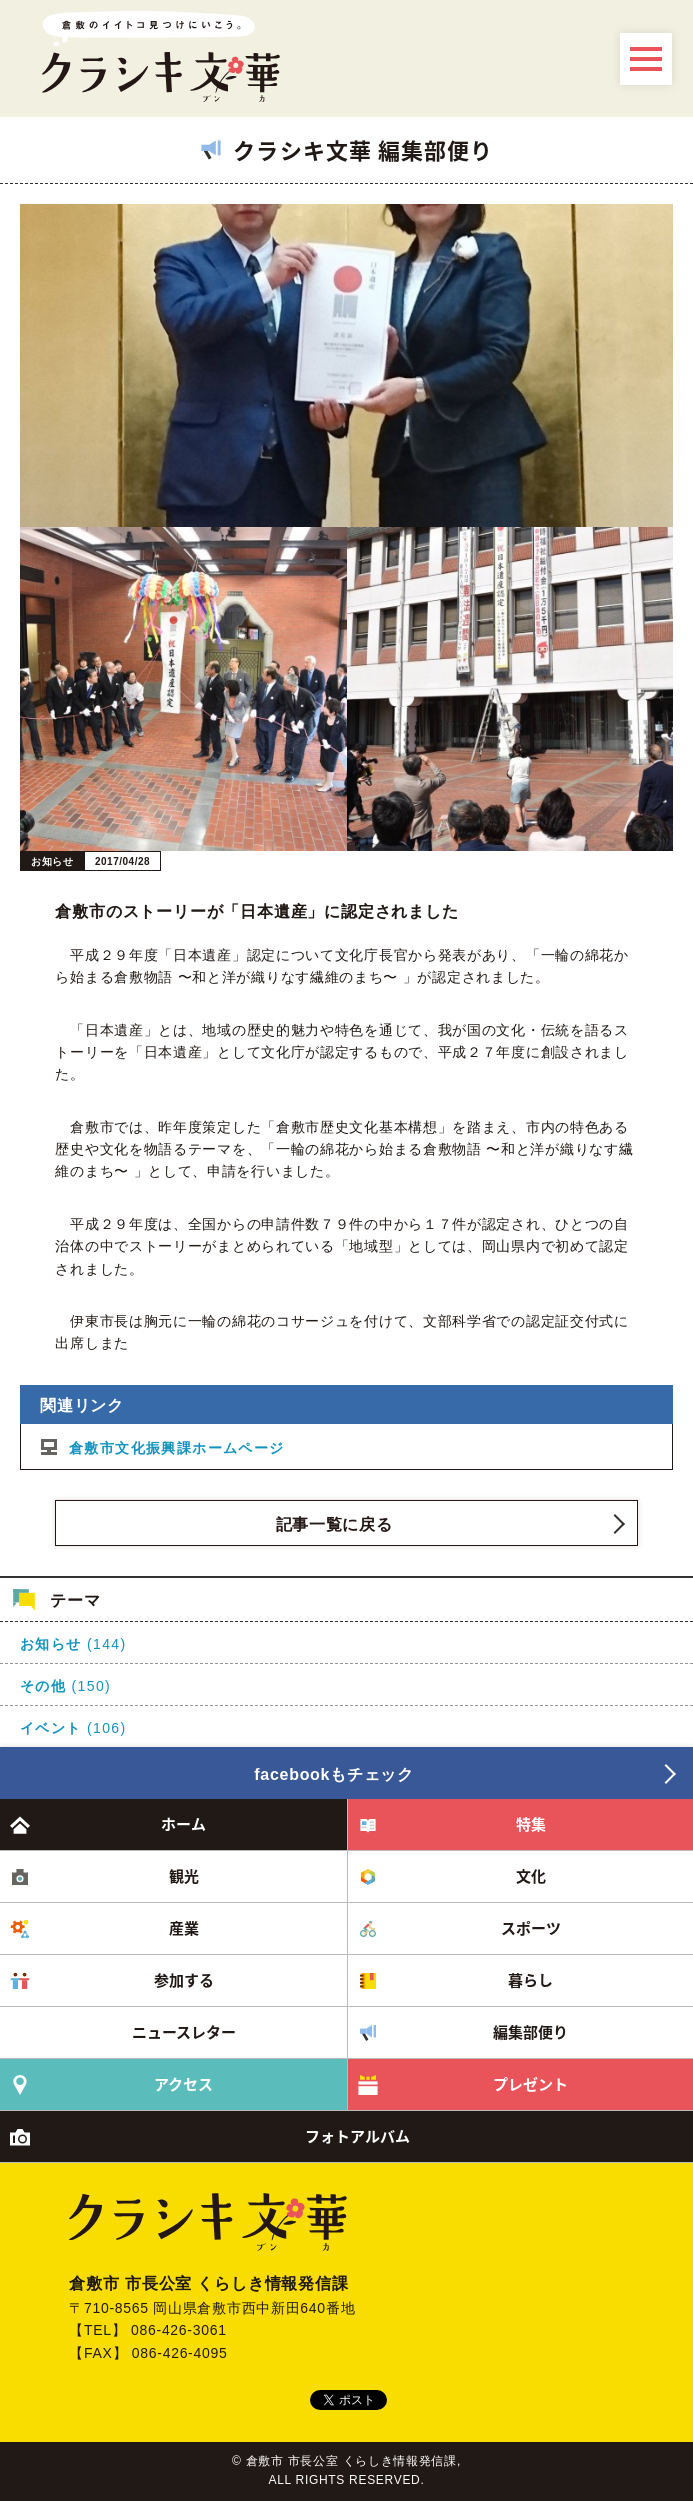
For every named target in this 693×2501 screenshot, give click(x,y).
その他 (43, 1686)
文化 (531, 1876)
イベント (51, 1728)
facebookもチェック (333, 1774)
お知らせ (51, 1644)
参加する (184, 1980)
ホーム (183, 1824)
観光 (184, 1876)
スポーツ (531, 1928)
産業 (184, 1928)
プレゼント (530, 2084)
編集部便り (530, 2032)
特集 (531, 1824)
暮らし (530, 1980)
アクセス (183, 2084)
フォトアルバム (357, 2136)
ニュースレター (184, 2032)
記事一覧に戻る (334, 1524)
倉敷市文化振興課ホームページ (177, 1448)
